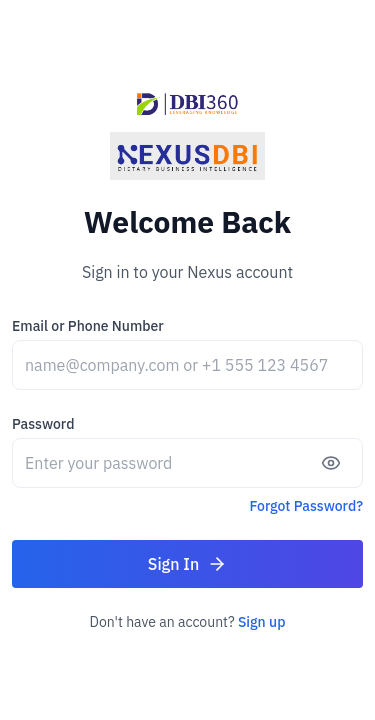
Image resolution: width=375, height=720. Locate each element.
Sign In (187, 564)
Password (43, 424)
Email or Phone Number (88, 326)
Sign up (261, 622)
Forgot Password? (307, 506)
